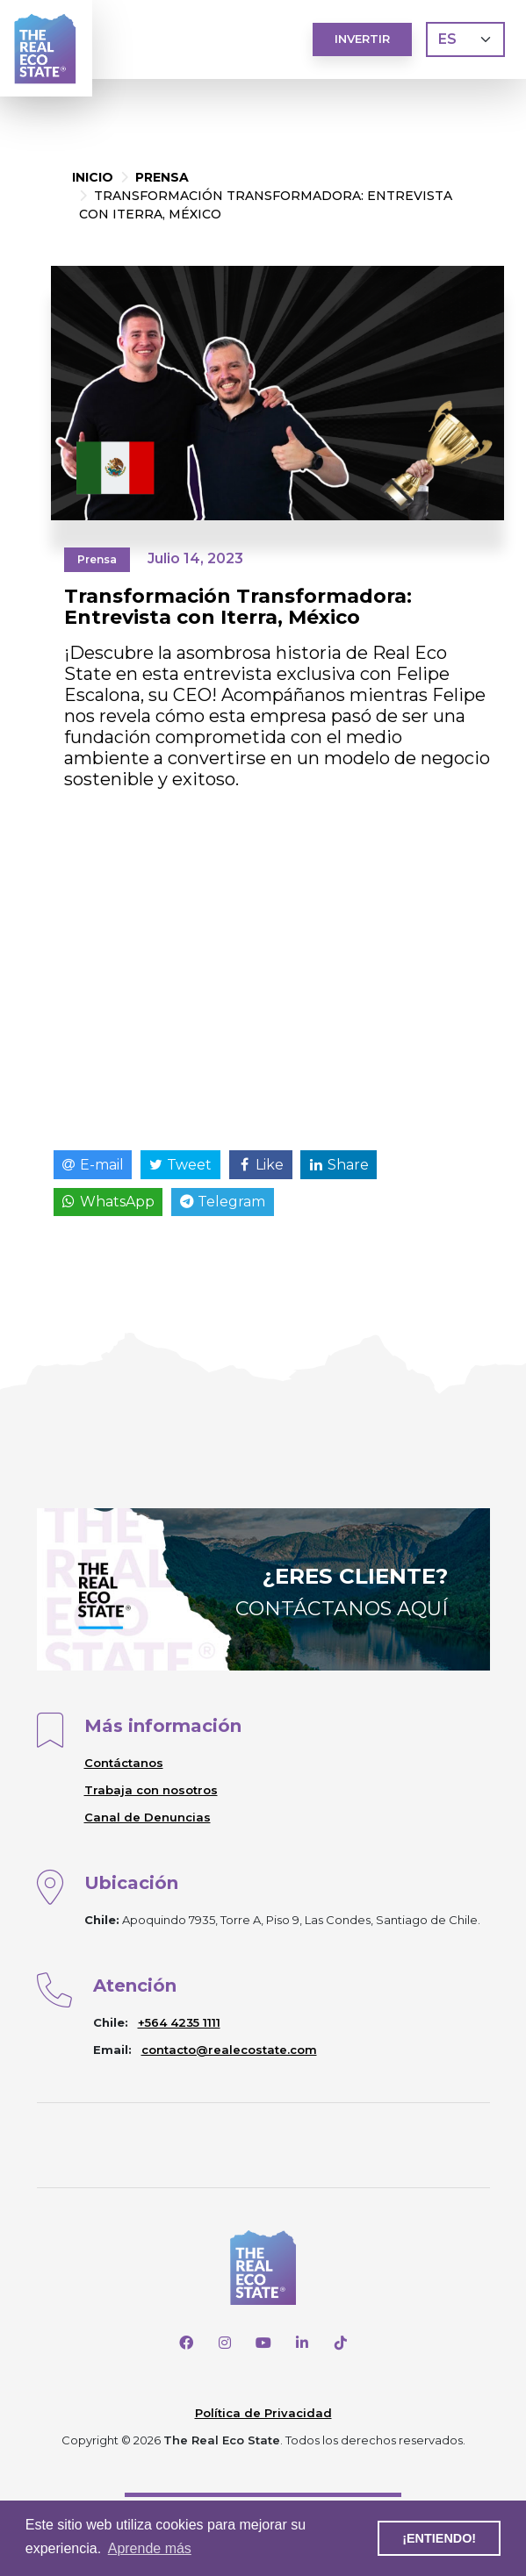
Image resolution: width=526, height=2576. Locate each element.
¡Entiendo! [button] (439, 2538)
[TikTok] (340, 2343)
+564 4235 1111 (179, 2022)
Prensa (162, 177)
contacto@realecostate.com (229, 2050)
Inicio (92, 177)
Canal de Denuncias (147, 1817)
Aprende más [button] (149, 2548)
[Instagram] (224, 2343)
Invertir (362, 39)
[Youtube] (263, 2343)
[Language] (465, 39)
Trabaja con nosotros (151, 1790)
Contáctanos (123, 1763)
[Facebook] (186, 2343)
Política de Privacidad (263, 2413)
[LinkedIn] (302, 2343)
